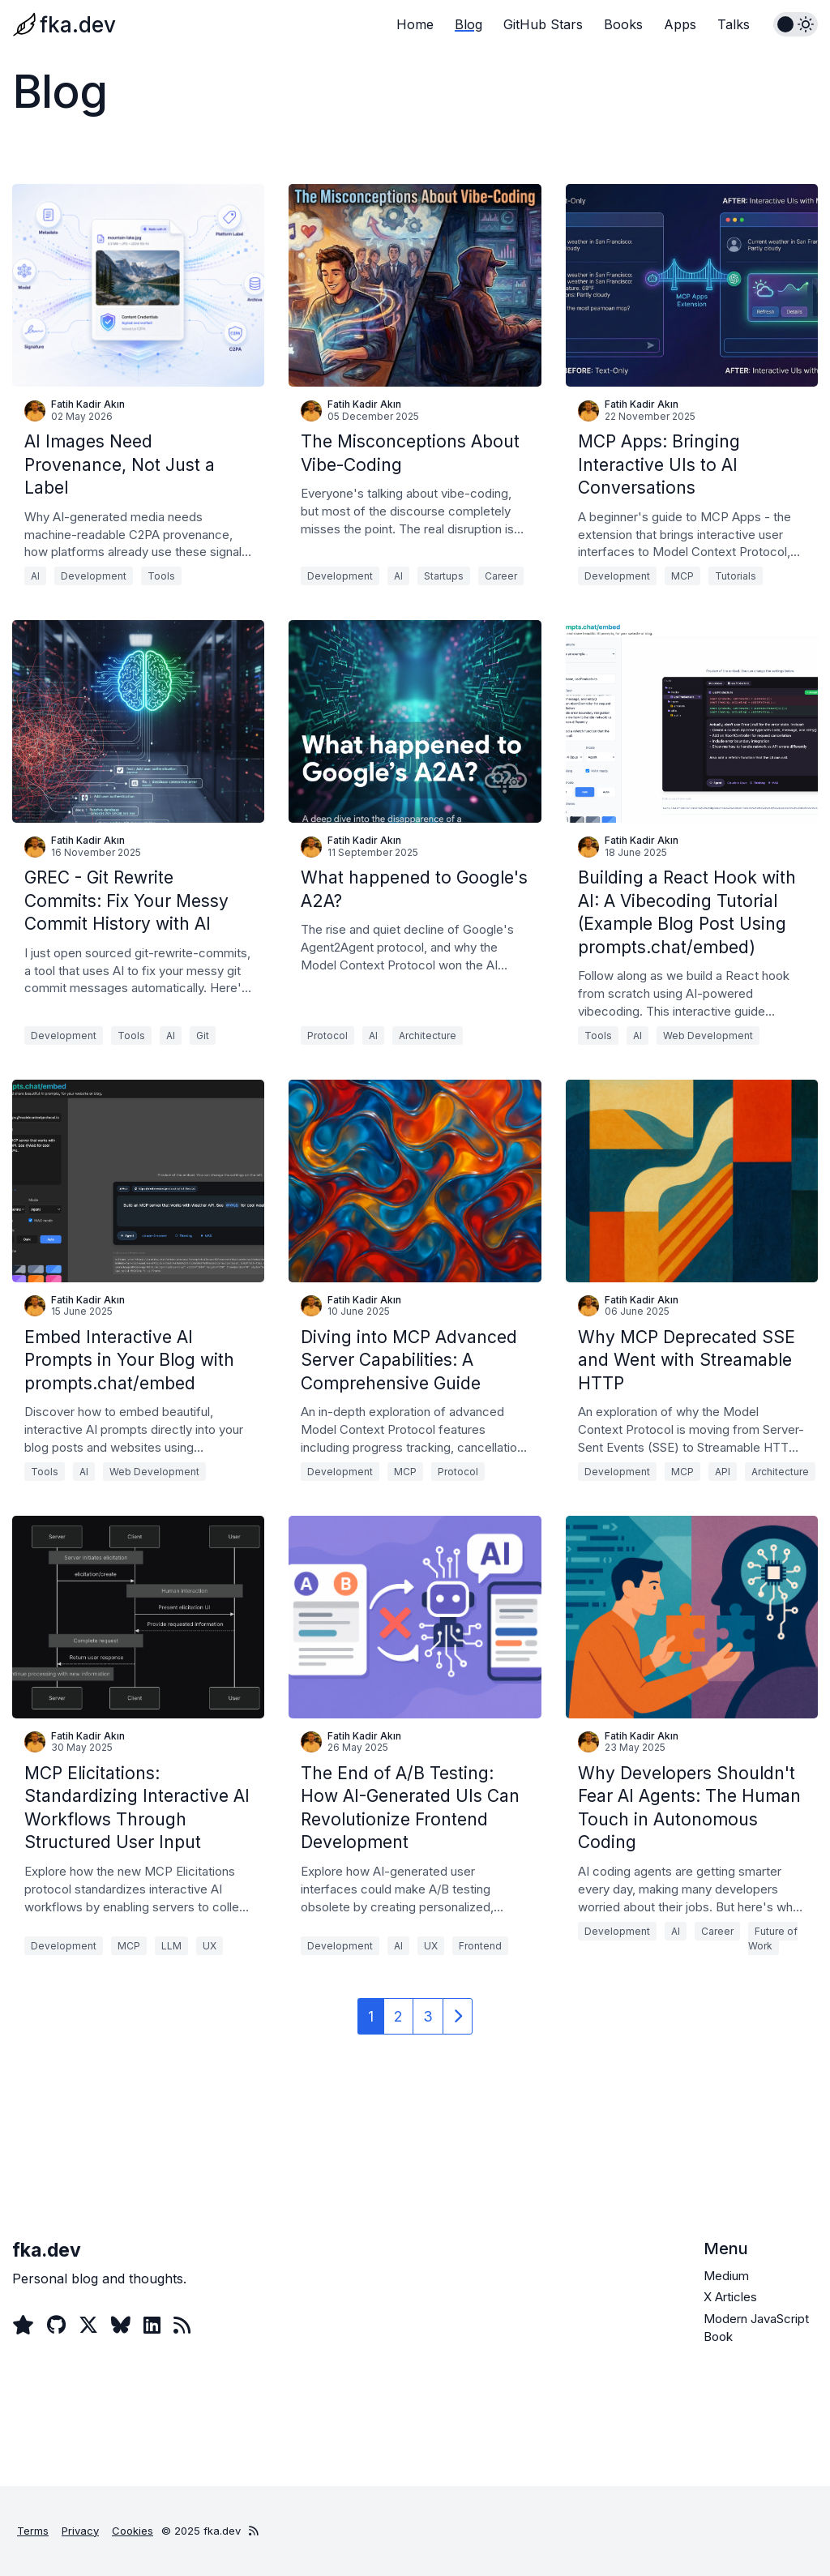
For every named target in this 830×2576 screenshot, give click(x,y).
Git (202, 1035)
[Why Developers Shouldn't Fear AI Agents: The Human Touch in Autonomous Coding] (692, 1617)
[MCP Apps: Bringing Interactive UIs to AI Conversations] (692, 285)
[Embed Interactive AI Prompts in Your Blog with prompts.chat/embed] (138, 1181)
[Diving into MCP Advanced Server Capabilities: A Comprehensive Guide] (415, 1181)
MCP (682, 576)
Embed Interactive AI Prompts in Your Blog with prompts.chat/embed (129, 1360)
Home (415, 24)
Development (93, 576)
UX (209, 1946)
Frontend (480, 1946)
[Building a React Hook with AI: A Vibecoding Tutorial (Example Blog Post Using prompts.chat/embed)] (692, 721)
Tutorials (735, 576)
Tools (161, 576)
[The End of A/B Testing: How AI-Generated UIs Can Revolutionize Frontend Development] (415, 1617)
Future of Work (773, 1938)
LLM (171, 1946)
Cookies (132, 2530)
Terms (33, 2530)
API (722, 1472)
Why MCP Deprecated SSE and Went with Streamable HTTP (686, 1360)
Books (623, 24)
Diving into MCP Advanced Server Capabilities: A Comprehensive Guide (409, 1360)
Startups (444, 576)
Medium (726, 2275)
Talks (733, 24)
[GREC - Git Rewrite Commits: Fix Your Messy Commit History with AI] (138, 721)
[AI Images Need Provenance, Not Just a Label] (138, 285)
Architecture (427, 1035)
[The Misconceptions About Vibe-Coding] (415, 285)
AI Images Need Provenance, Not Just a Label (119, 464)
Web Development (708, 1035)
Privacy (80, 2530)
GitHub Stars (543, 24)
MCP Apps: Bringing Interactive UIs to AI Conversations (659, 464)
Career (501, 576)
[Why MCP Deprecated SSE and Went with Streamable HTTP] (692, 1181)
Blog (468, 24)
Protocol (327, 1035)
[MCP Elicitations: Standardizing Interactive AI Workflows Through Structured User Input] (138, 1617)
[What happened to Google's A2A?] (415, 721)
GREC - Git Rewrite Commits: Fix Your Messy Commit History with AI (126, 900)
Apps (680, 24)
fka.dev (78, 24)
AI (35, 576)
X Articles (730, 2296)
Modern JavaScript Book (756, 2328)
